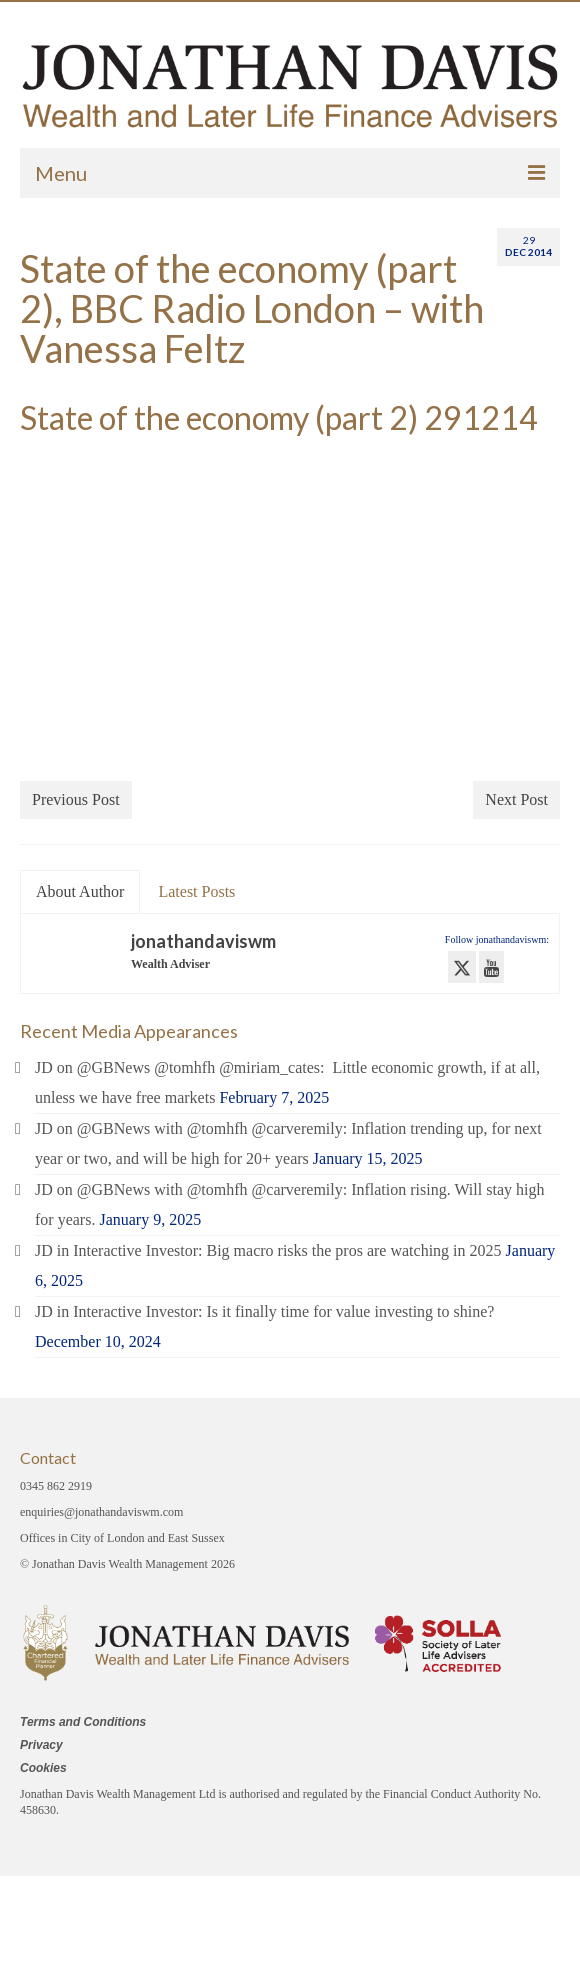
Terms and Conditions (83, 1722)
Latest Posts (196, 891)
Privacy (41, 1745)
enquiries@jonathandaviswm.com (101, 1512)
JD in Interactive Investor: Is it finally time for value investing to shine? (264, 1311)
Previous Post (76, 799)
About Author (80, 891)
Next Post (516, 799)
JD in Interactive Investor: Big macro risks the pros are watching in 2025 (268, 1250)
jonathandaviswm (203, 941)
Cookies (43, 1768)
